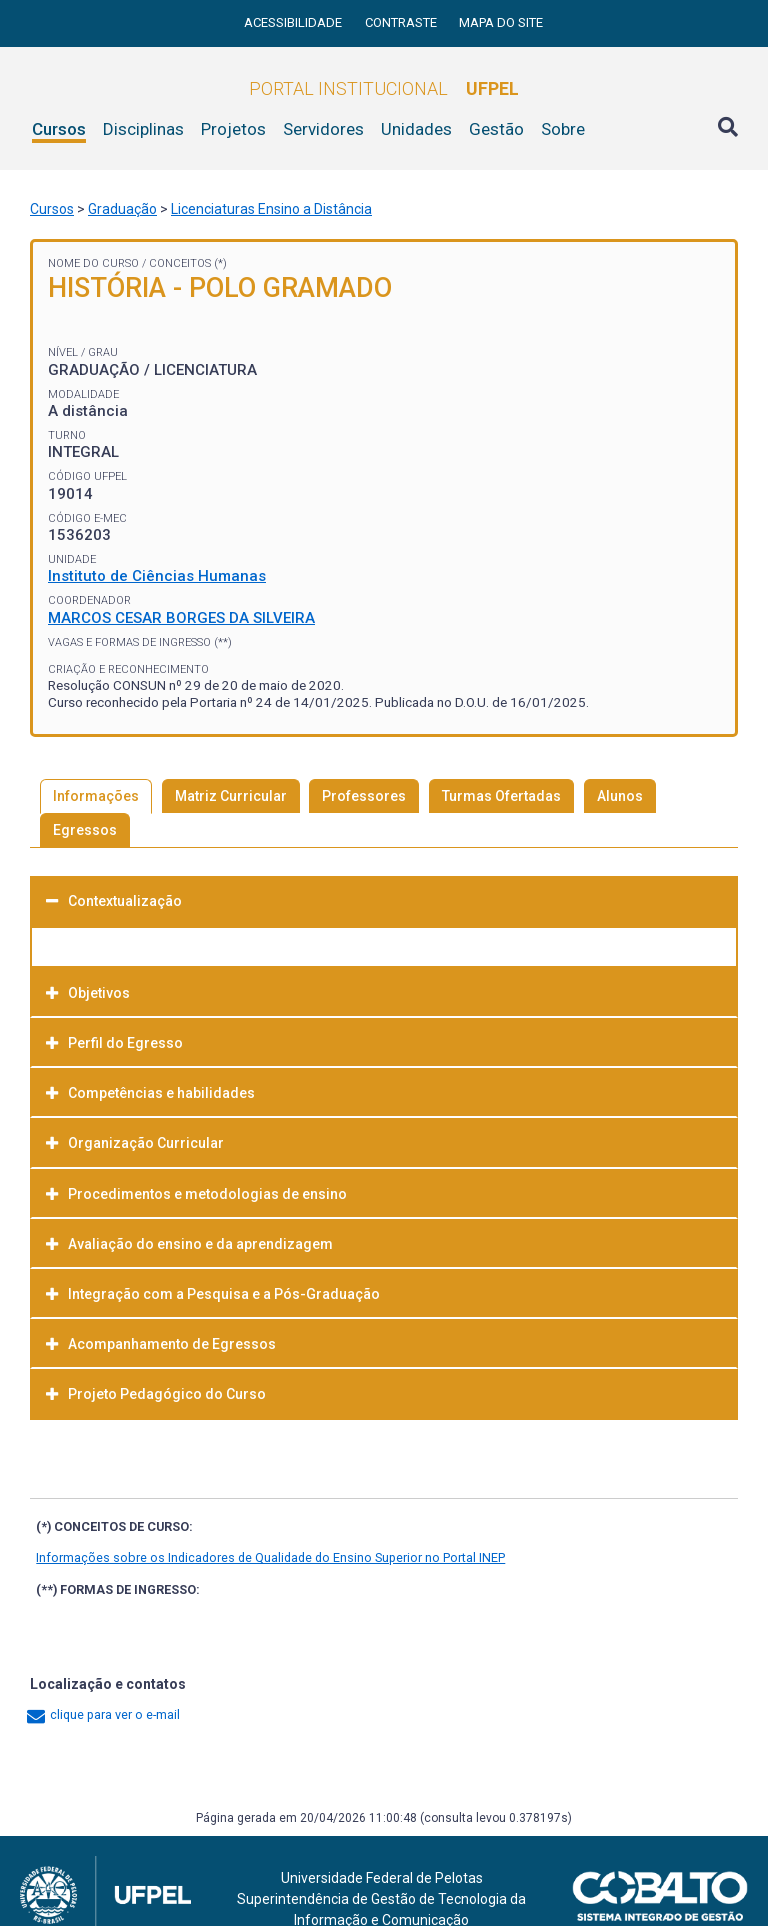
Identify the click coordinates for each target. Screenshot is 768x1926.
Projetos (233, 129)
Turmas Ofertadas (501, 796)
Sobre (563, 129)
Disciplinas (143, 129)
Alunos (620, 796)
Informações (96, 796)
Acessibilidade (294, 22)
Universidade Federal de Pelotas (382, 1878)
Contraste (402, 22)
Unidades (416, 129)
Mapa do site (501, 22)
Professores (364, 796)
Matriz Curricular (231, 796)
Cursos (59, 129)
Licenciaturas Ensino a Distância (271, 209)
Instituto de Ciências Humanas (157, 576)
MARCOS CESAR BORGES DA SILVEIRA (181, 618)
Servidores (323, 129)
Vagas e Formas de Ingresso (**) (140, 642)
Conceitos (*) (188, 263)
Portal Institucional (384, 88)
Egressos (85, 830)
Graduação (122, 209)
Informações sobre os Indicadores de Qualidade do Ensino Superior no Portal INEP (270, 1557)
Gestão (496, 129)
